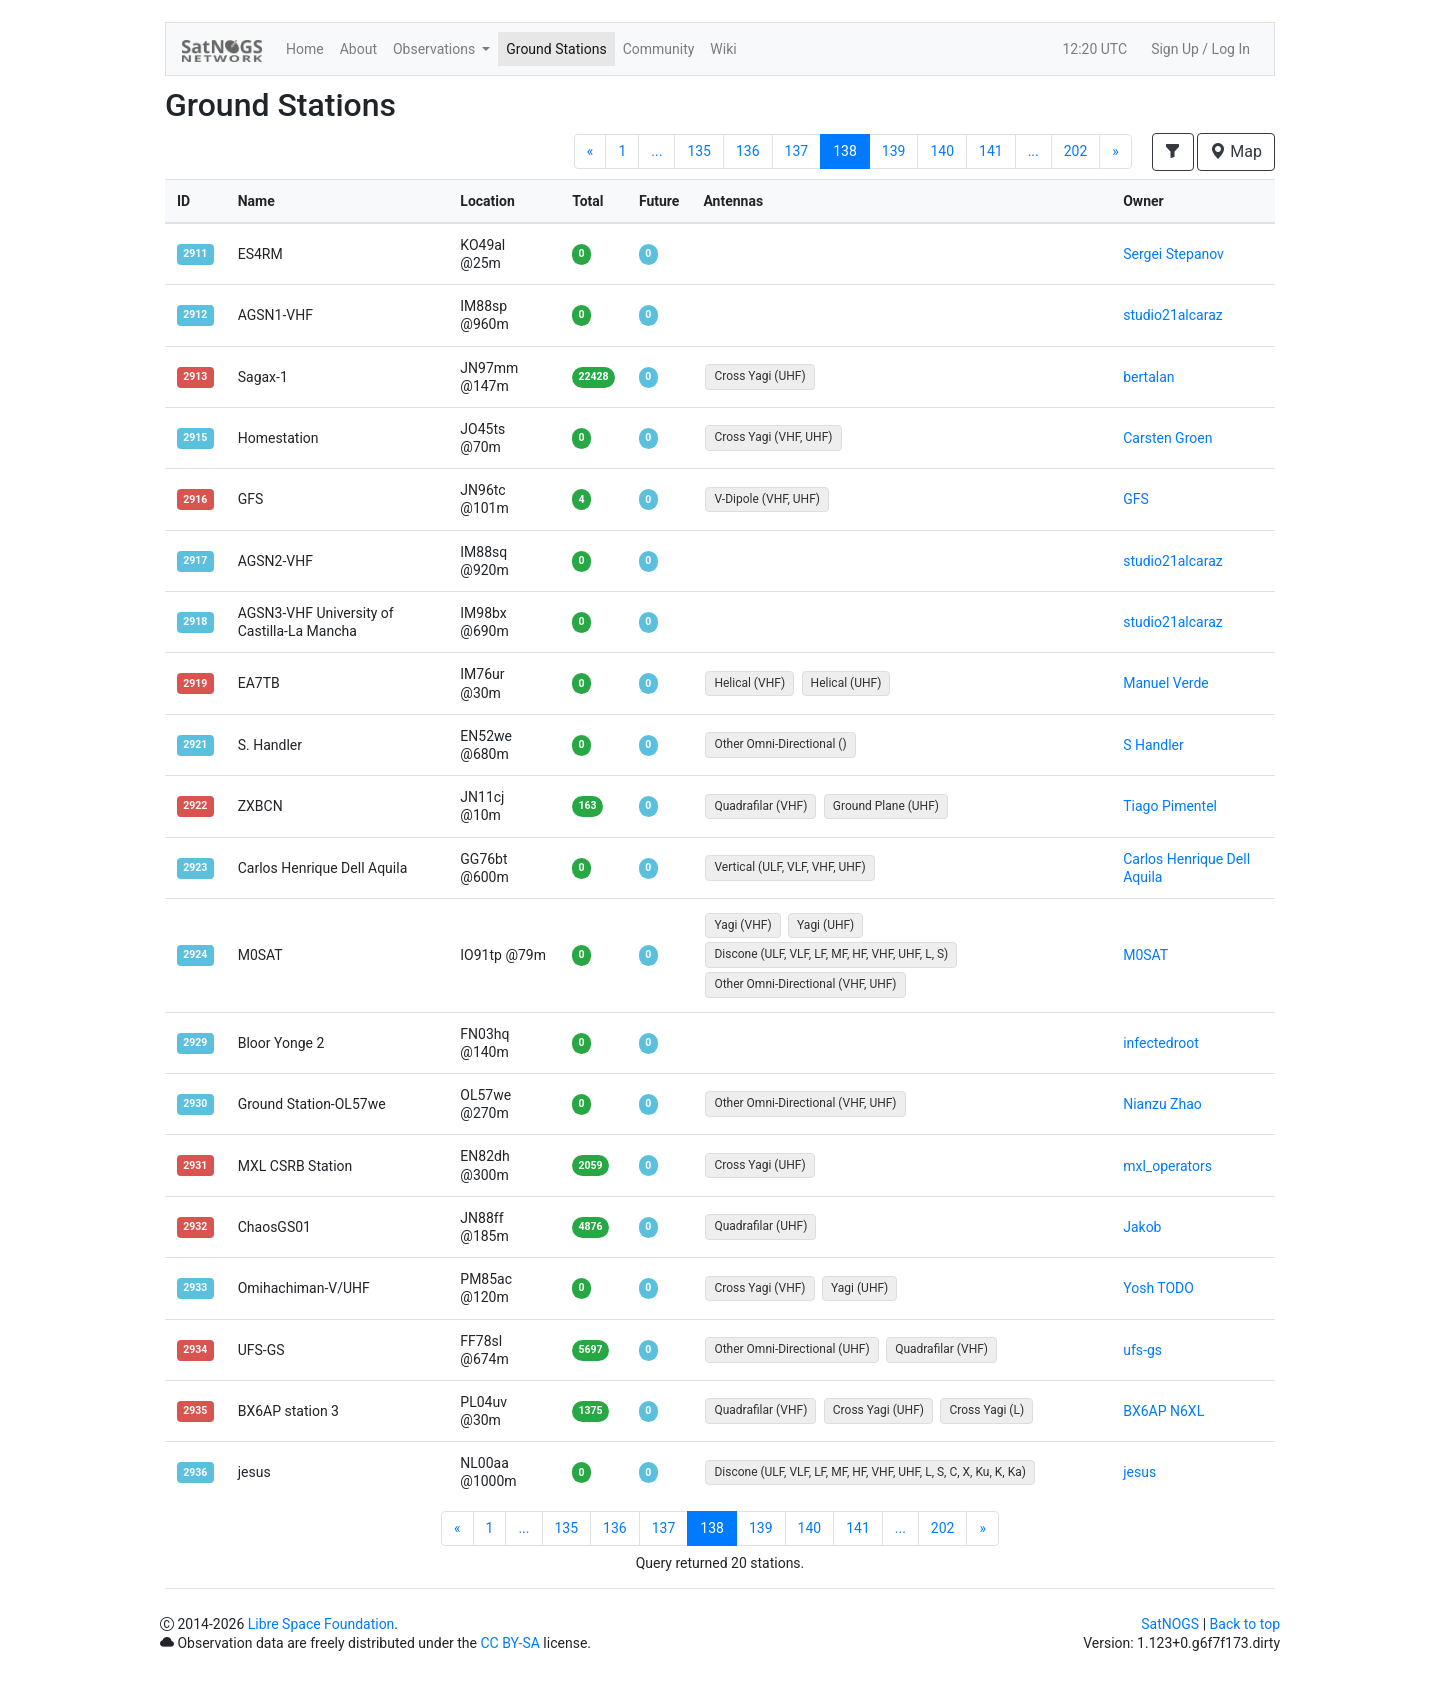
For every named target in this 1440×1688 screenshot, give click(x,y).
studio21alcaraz (1173, 315)
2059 (590, 1165)
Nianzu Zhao (1162, 1104)
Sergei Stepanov (1173, 254)
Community (659, 49)
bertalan (1148, 377)
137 (797, 151)
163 (587, 805)
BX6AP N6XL (1163, 1411)
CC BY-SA (509, 1643)
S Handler (1153, 745)
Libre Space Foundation (321, 1624)
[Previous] (590, 152)
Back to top (1245, 1624)
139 (894, 151)
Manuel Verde (1166, 683)
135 (699, 151)
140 (942, 151)
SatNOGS (1170, 1624)
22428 (593, 376)
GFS (1136, 499)
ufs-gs (1142, 1350)
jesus (1139, 1472)
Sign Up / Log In (1200, 49)
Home (305, 49)
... (656, 151)
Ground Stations (556, 49)
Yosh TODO (1158, 1288)
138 (845, 151)
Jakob (1142, 1227)
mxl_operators (1167, 1166)
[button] (1173, 152)
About (358, 49)
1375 (590, 1410)
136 (748, 151)
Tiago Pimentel (1170, 806)
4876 (590, 1226)
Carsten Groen (1167, 438)
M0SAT (1145, 955)
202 (1076, 151)
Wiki (723, 49)
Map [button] (1236, 151)
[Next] (1115, 152)
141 (991, 151)
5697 (590, 1349)
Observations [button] (436, 49)
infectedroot (1161, 1043)
